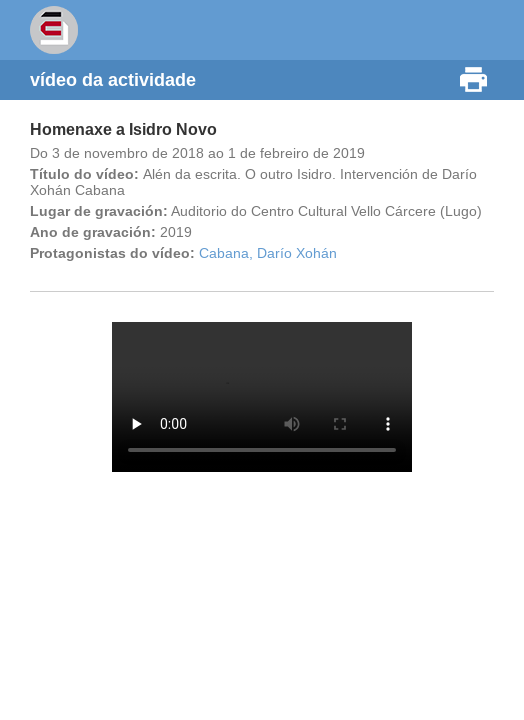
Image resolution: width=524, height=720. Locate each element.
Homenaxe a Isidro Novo (123, 129)
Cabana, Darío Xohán (268, 253)
